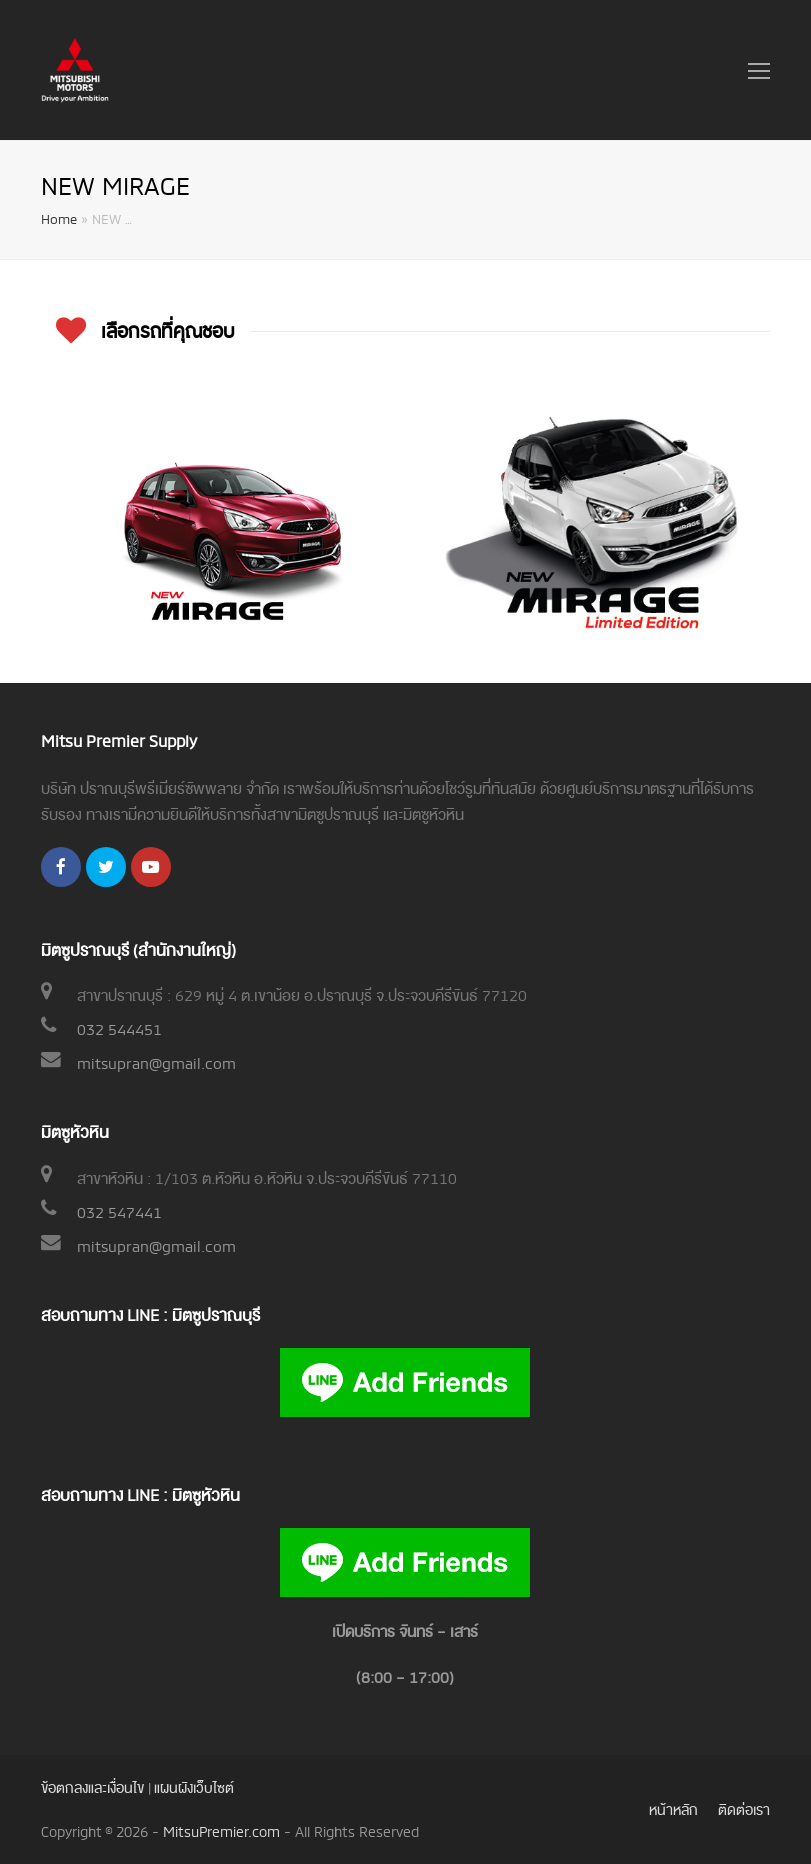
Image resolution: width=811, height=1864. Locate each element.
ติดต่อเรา (744, 1808)
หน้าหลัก (673, 1808)
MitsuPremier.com (221, 1830)
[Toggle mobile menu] (759, 70)
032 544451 (119, 1028)
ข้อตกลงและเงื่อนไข (92, 1786)
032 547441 (119, 1211)
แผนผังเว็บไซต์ (194, 1786)
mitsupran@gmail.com (156, 1062)
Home (59, 218)
